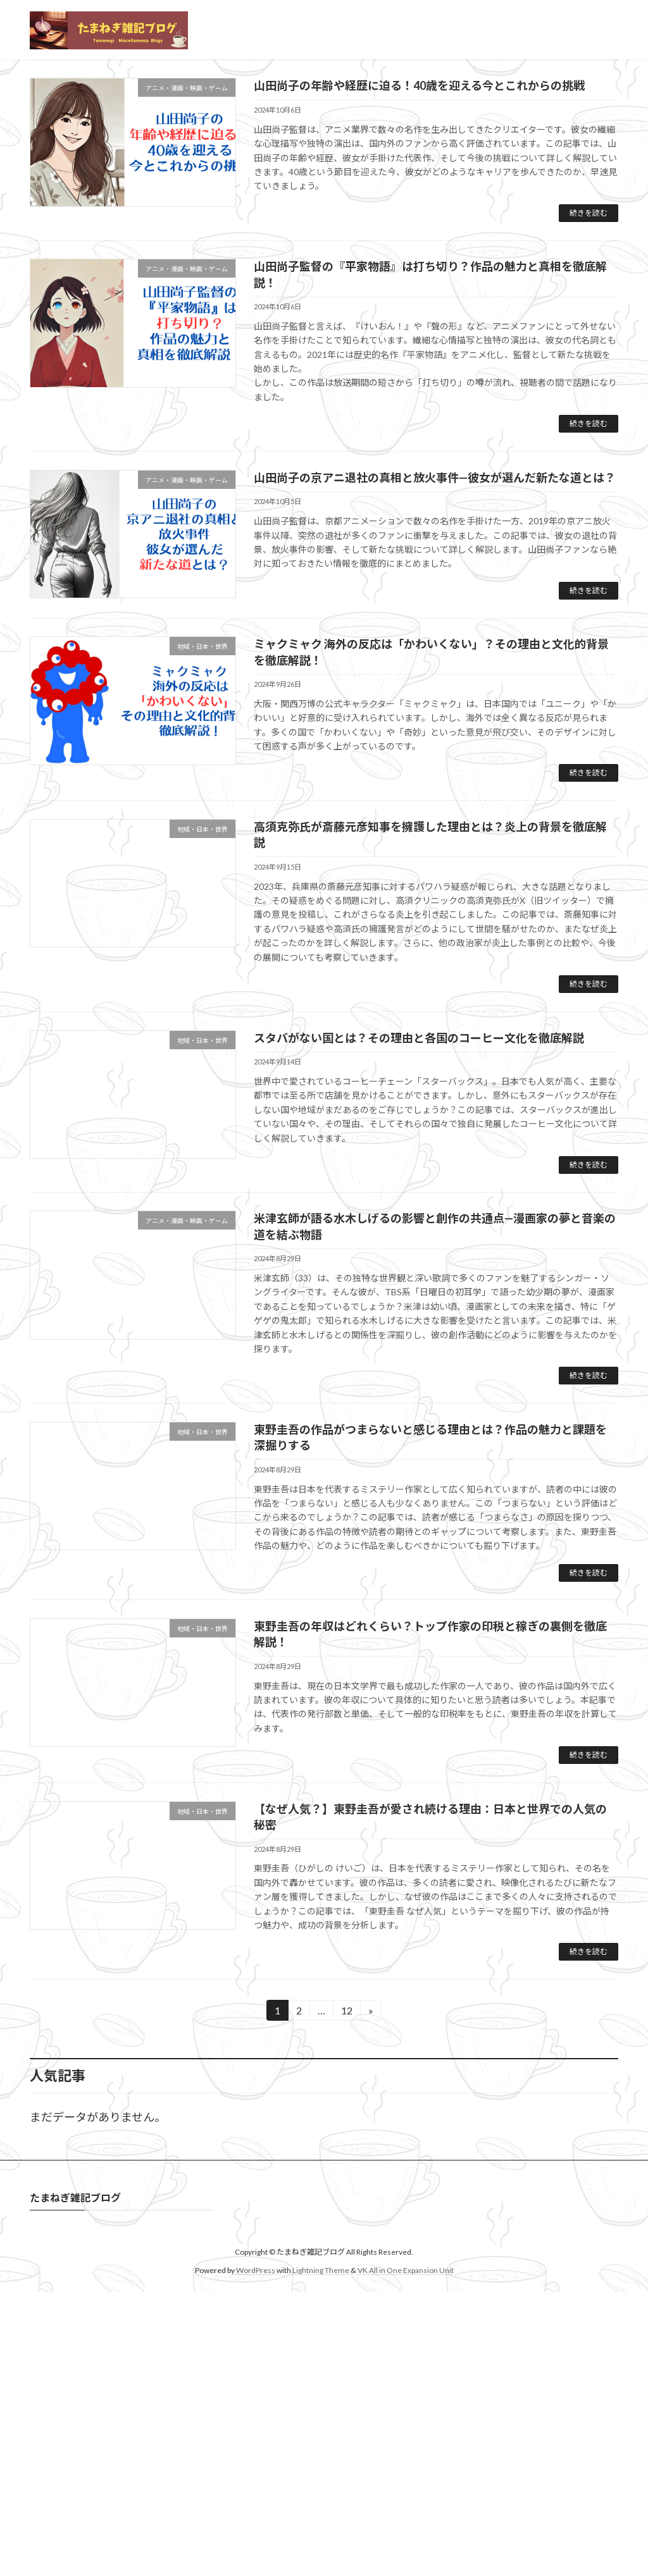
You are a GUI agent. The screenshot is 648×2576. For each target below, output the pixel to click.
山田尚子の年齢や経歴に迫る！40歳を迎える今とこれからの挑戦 (419, 290)
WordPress (255, 2474)
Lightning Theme (320, 2474)
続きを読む (589, 417)
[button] (311, 255)
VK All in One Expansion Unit (406, 2474)
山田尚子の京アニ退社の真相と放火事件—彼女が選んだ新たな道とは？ (435, 682)
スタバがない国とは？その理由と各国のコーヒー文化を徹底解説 (419, 1242)
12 (346, 2216)
